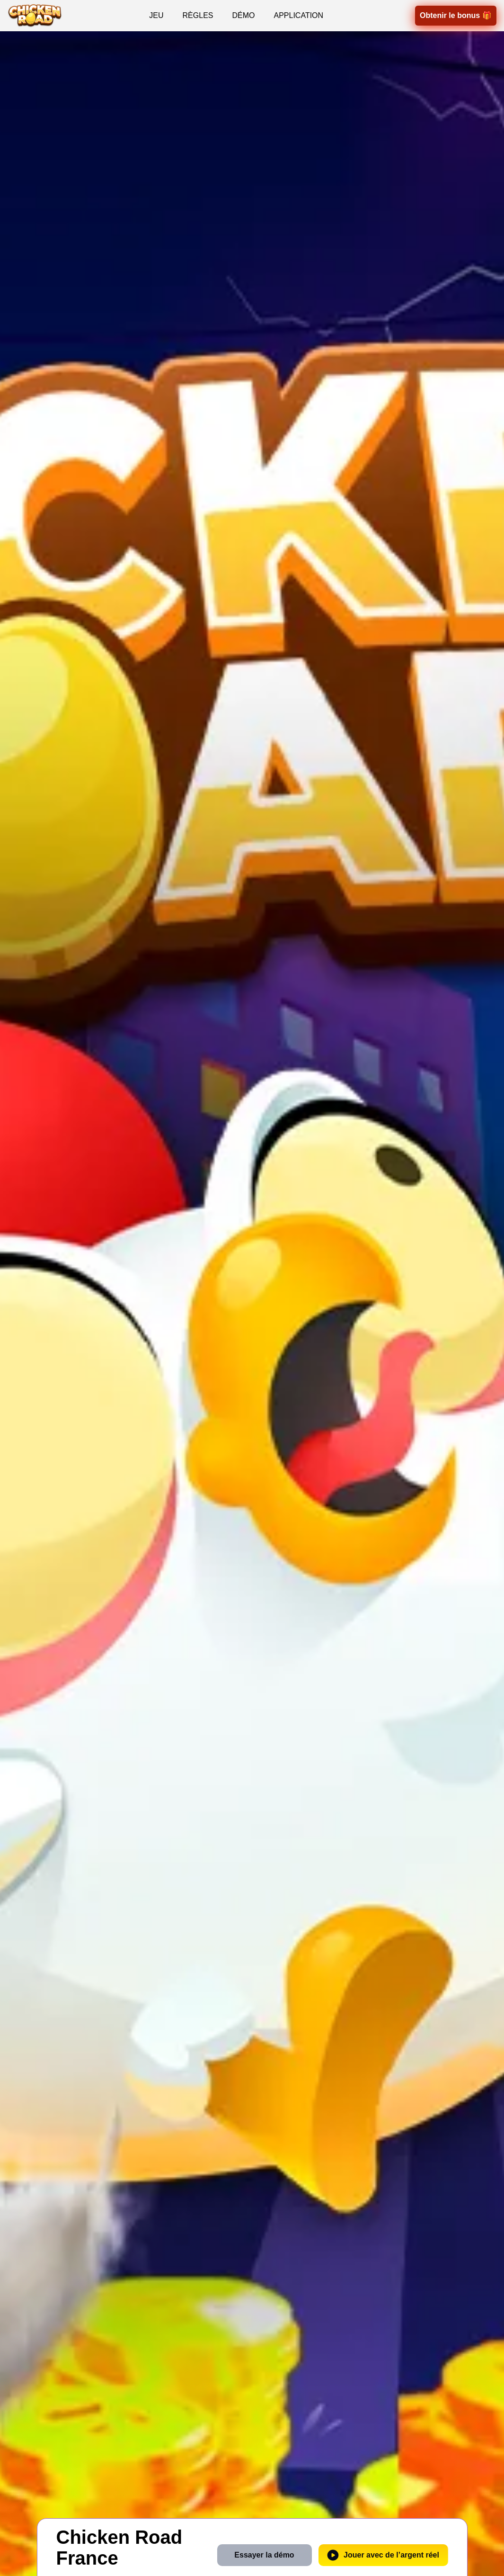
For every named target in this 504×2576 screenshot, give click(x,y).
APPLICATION (298, 15)
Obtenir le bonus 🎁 (456, 15)
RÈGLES (198, 15)
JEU (156, 15)
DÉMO (243, 15)
